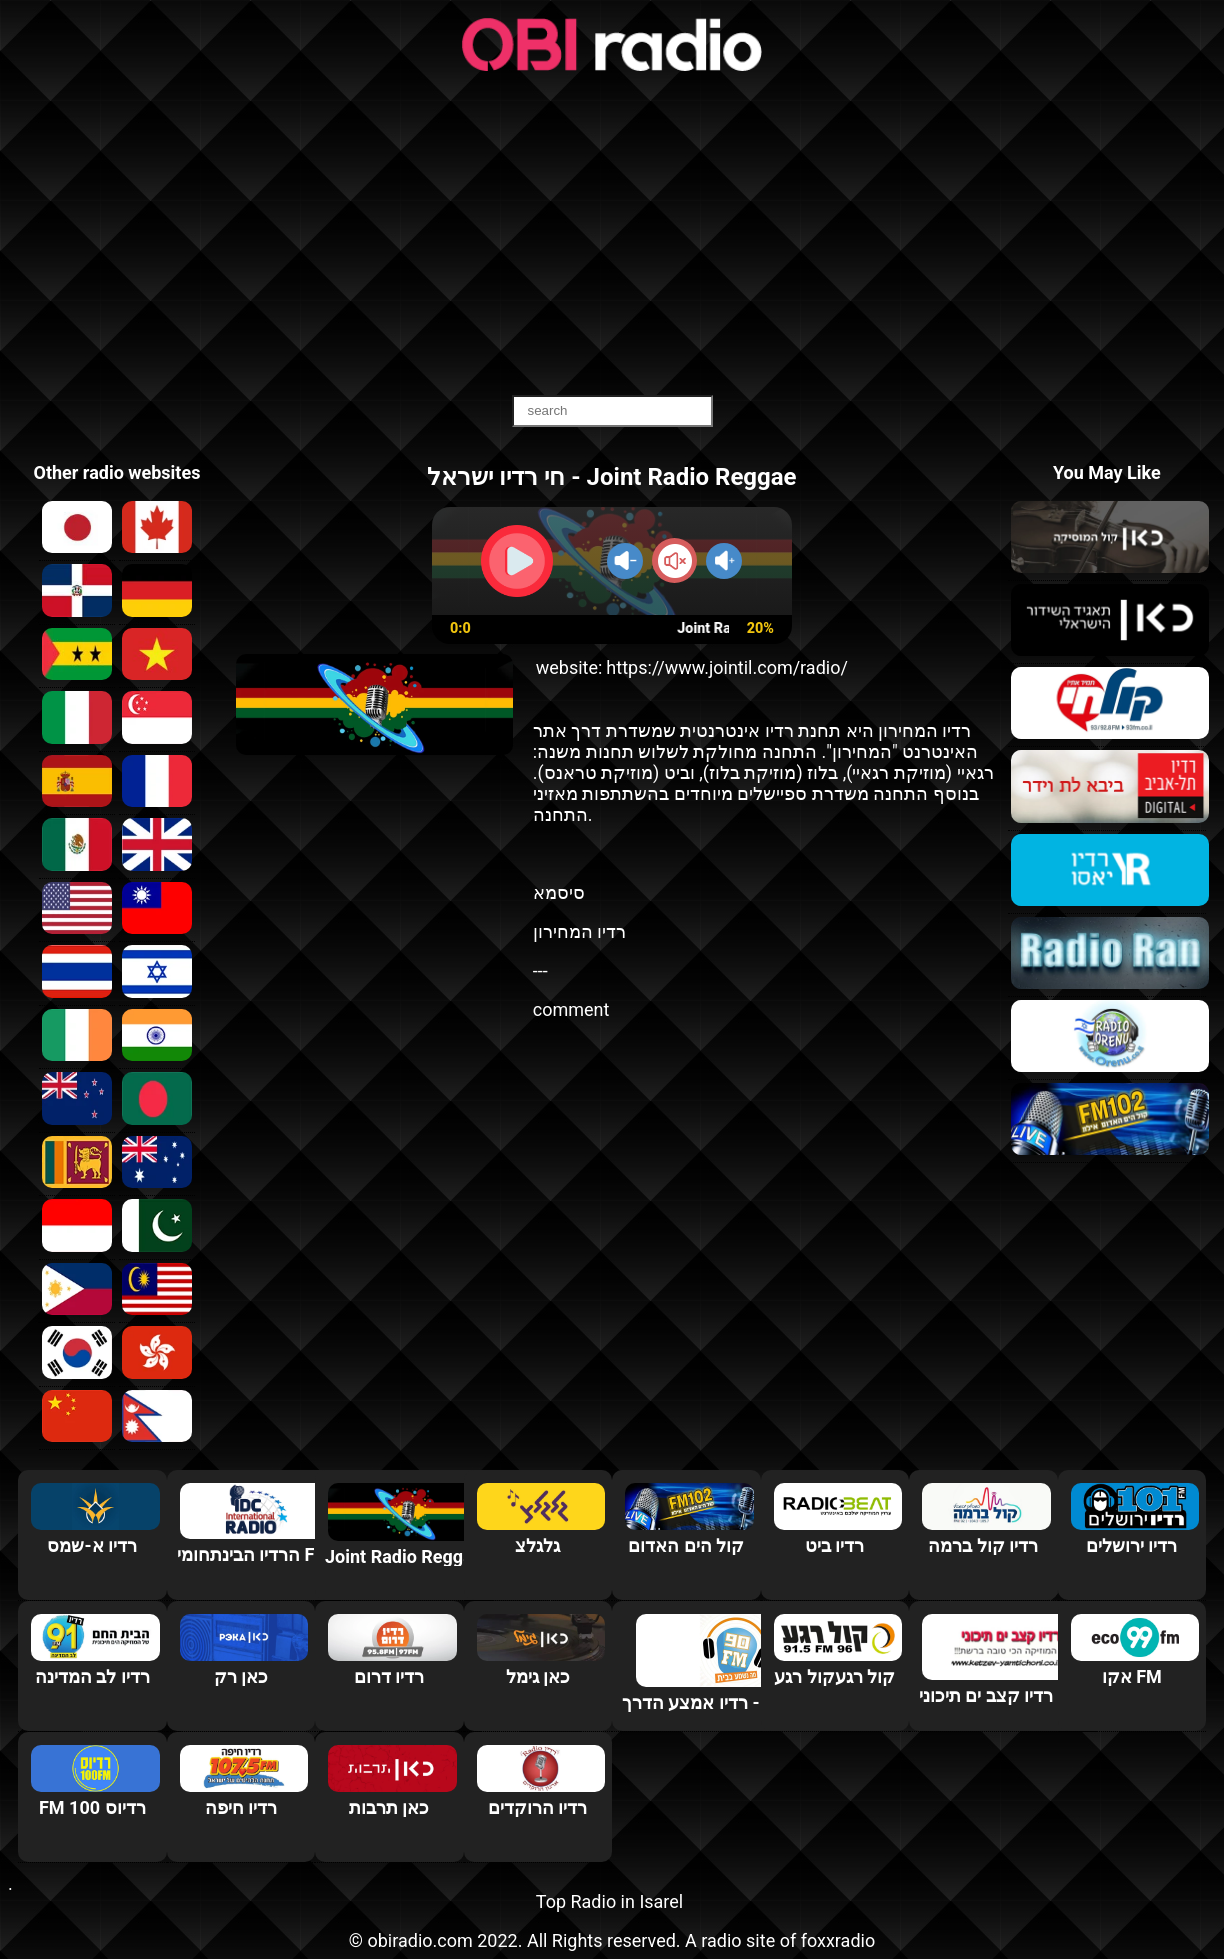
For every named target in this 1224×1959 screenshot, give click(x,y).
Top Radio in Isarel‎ (609, 1901)
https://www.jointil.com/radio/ (727, 667)
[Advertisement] (612, 235)
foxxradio (838, 1940)
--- (540, 970)
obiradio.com (419, 1940)
